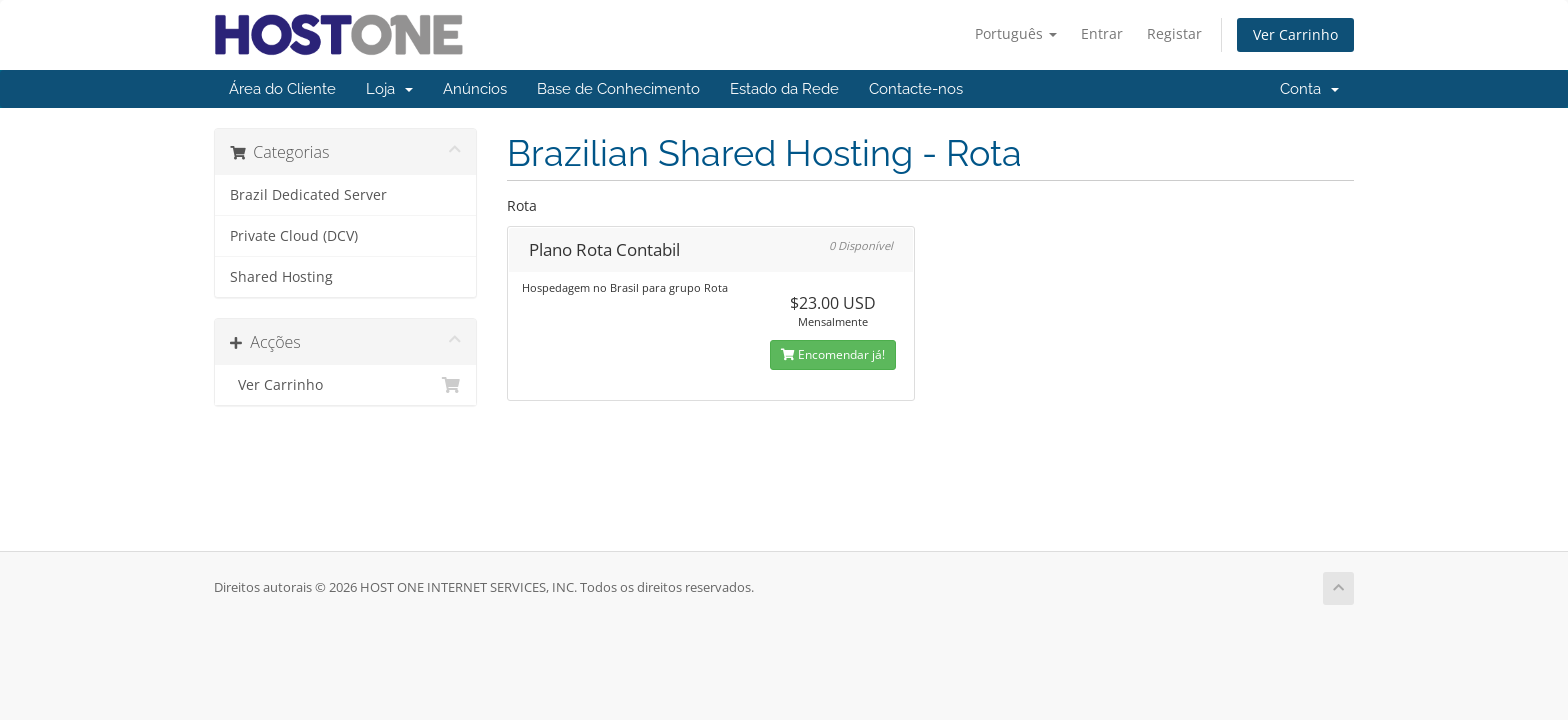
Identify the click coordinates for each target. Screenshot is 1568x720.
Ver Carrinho (1295, 34)
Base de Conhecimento (618, 89)
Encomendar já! (833, 354)
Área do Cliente (282, 89)
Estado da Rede (784, 89)
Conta (1309, 89)
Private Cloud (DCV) (294, 236)
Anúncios (475, 89)
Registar (1174, 33)
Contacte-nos (916, 89)
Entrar (1102, 33)
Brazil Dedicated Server (308, 195)
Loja (389, 89)
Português (1016, 33)
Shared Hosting (281, 277)
